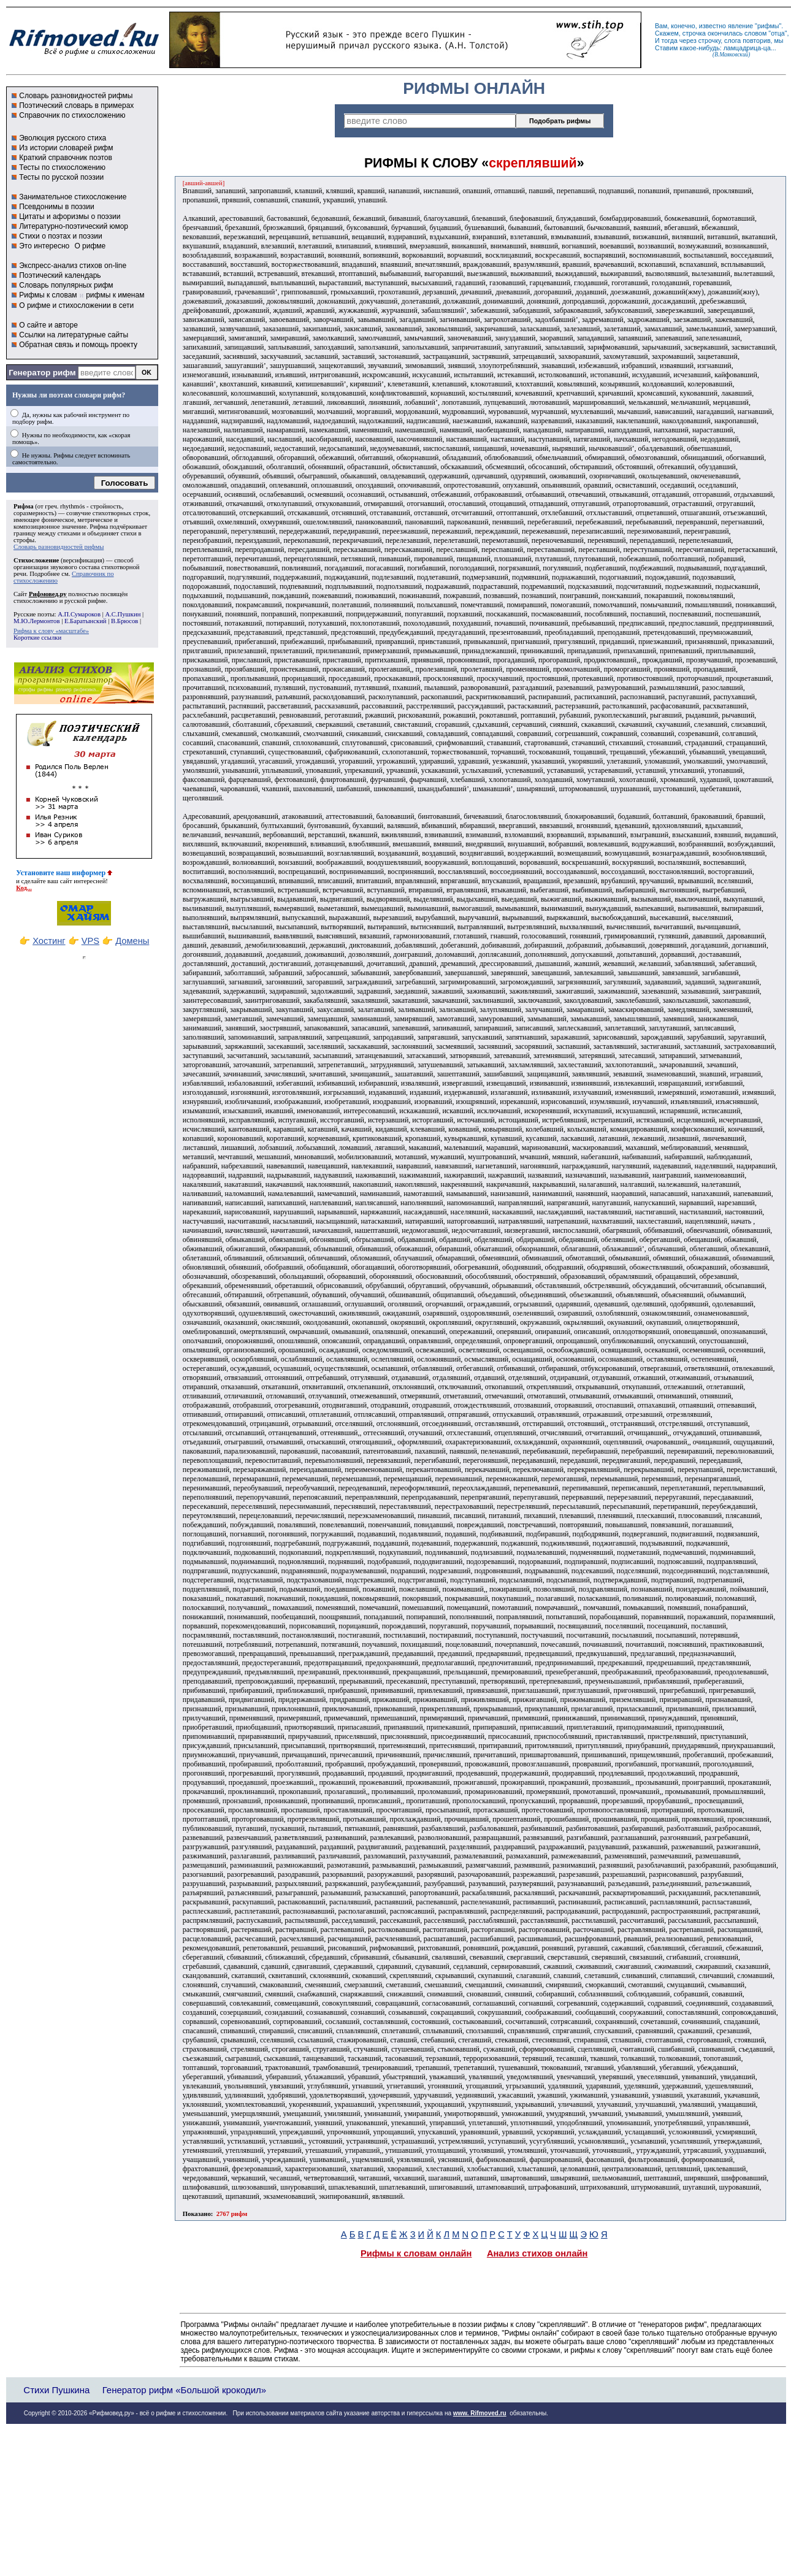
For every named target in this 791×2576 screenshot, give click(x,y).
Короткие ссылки (37, 637)
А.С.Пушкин (122, 614)
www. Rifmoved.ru (479, 2413)
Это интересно (44, 246)
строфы (23, 540)
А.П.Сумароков (79, 614)
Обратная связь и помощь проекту (78, 344)
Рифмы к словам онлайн (416, 2253)
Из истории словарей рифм (66, 148)
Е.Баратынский (85, 621)
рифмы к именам (115, 295)
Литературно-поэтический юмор (73, 226)
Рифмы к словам (48, 295)
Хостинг (48, 941)
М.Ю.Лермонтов (36, 621)
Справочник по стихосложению (72, 115)
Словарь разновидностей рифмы (75, 95)
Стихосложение (36, 560)
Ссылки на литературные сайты (73, 335)
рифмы (768, 25)
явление (740, 25)
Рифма (23, 506)
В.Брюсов (124, 621)
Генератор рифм (42, 372)
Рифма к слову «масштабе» (51, 630)
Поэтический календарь (60, 275)
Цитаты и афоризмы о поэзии (69, 216)
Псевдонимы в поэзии (56, 206)
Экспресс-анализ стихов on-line (72, 265)
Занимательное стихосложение (72, 197)
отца (778, 33)
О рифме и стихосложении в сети (76, 305)
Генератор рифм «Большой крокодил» (184, 2390)
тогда (670, 40)
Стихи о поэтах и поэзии (60, 236)
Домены (132, 941)
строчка (694, 33)
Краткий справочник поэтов (65, 157)
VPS (90, 941)
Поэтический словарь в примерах (76, 105)
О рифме (89, 246)
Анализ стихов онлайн (537, 2253)
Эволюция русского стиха (62, 138)
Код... (24, 887)
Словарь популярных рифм (66, 285)
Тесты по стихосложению (62, 167)
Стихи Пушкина (56, 2390)
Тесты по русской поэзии (61, 177)
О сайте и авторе (48, 325)
